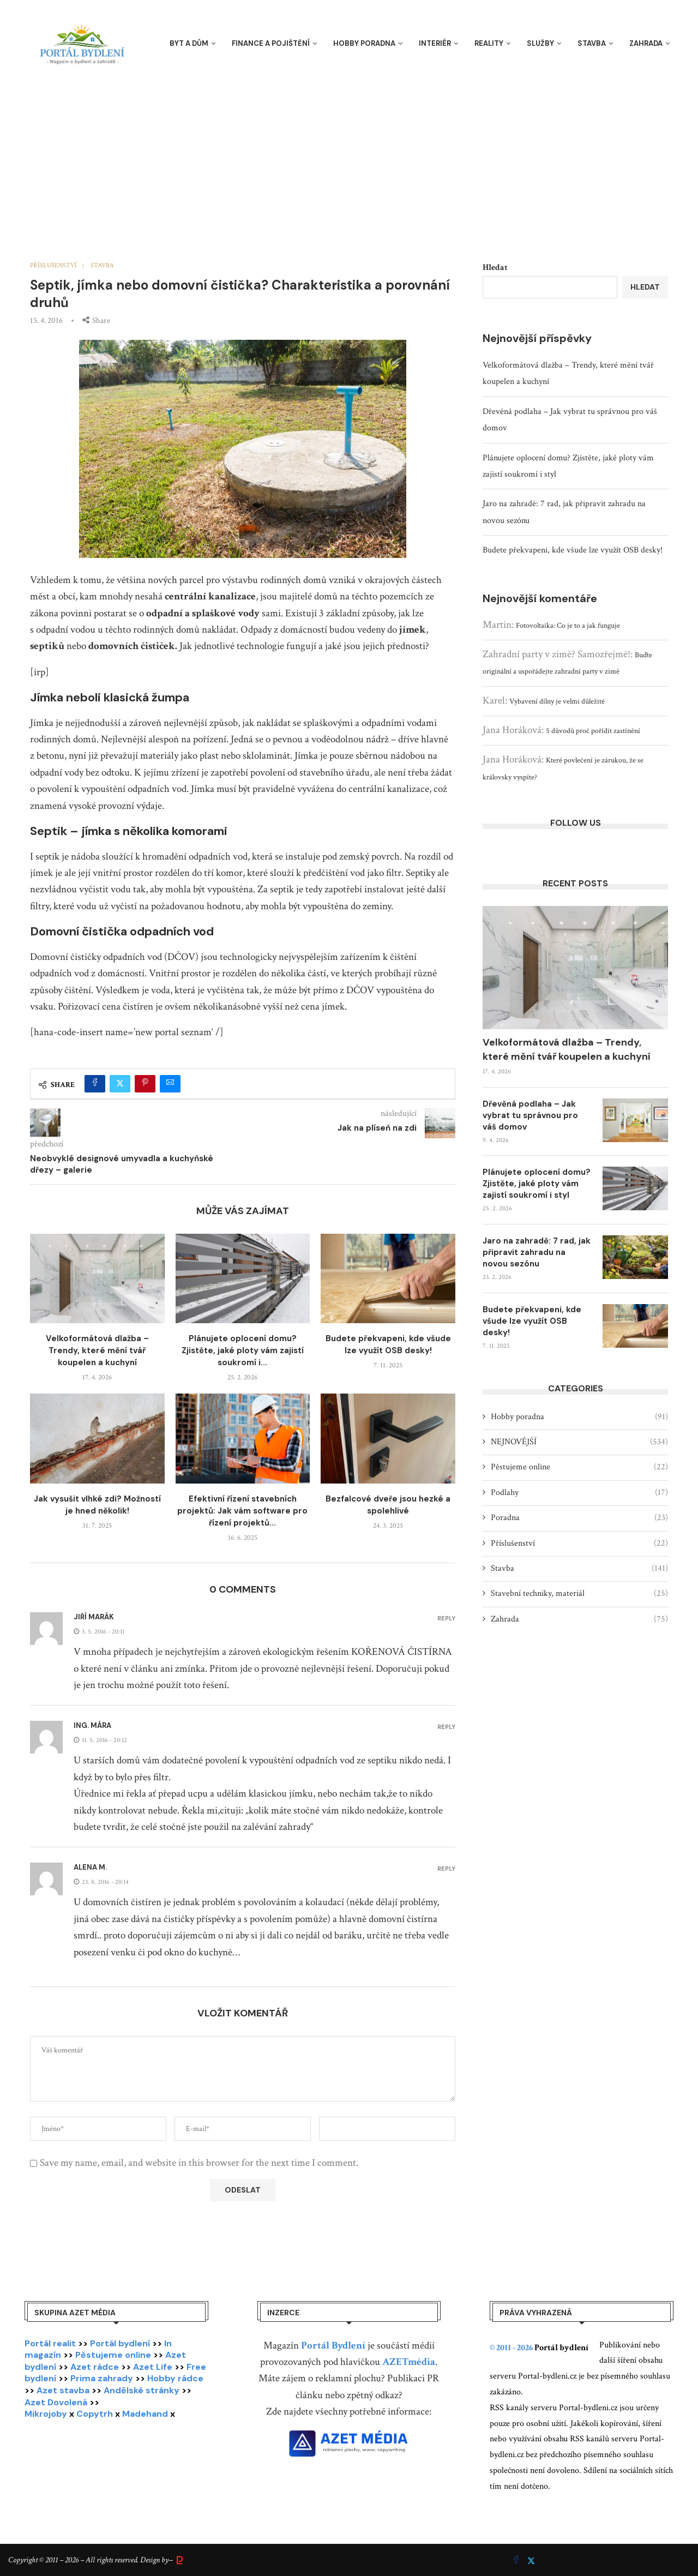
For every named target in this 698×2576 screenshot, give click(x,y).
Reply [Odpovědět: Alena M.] (446, 1869)
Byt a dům (189, 43)
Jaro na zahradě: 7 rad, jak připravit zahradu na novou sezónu (537, 1252)
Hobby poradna (364, 43)
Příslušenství (579, 1544)
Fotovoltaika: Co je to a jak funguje (568, 626)
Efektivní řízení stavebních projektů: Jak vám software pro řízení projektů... (242, 1510)
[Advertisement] (349, 152)
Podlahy (579, 1493)
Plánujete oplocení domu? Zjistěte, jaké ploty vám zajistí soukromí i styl (537, 1183)
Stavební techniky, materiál (579, 1594)
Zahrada (646, 43)
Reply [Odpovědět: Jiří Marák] (446, 1619)
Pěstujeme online (579, 1467)
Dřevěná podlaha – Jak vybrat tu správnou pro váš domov (530, 1115)
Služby (540, 43)
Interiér (435, 43)
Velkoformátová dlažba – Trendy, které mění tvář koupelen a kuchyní (97, 1350)
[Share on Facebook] (95, 1083)
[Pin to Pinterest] (145, 1083)
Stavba (591, 43)
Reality (488, 43)
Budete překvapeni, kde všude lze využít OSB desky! (573, 550)
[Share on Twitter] (120, 1083)
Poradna (579, 1518)
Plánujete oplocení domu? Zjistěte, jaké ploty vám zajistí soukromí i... (243, 1350)
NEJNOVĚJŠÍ (579, 1442)
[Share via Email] (170, 1083)
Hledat (495, 267)
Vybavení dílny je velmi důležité (557, 701)
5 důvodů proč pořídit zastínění (593, 731)
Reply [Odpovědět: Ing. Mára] (446, 1727)
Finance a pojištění (271, 43)
